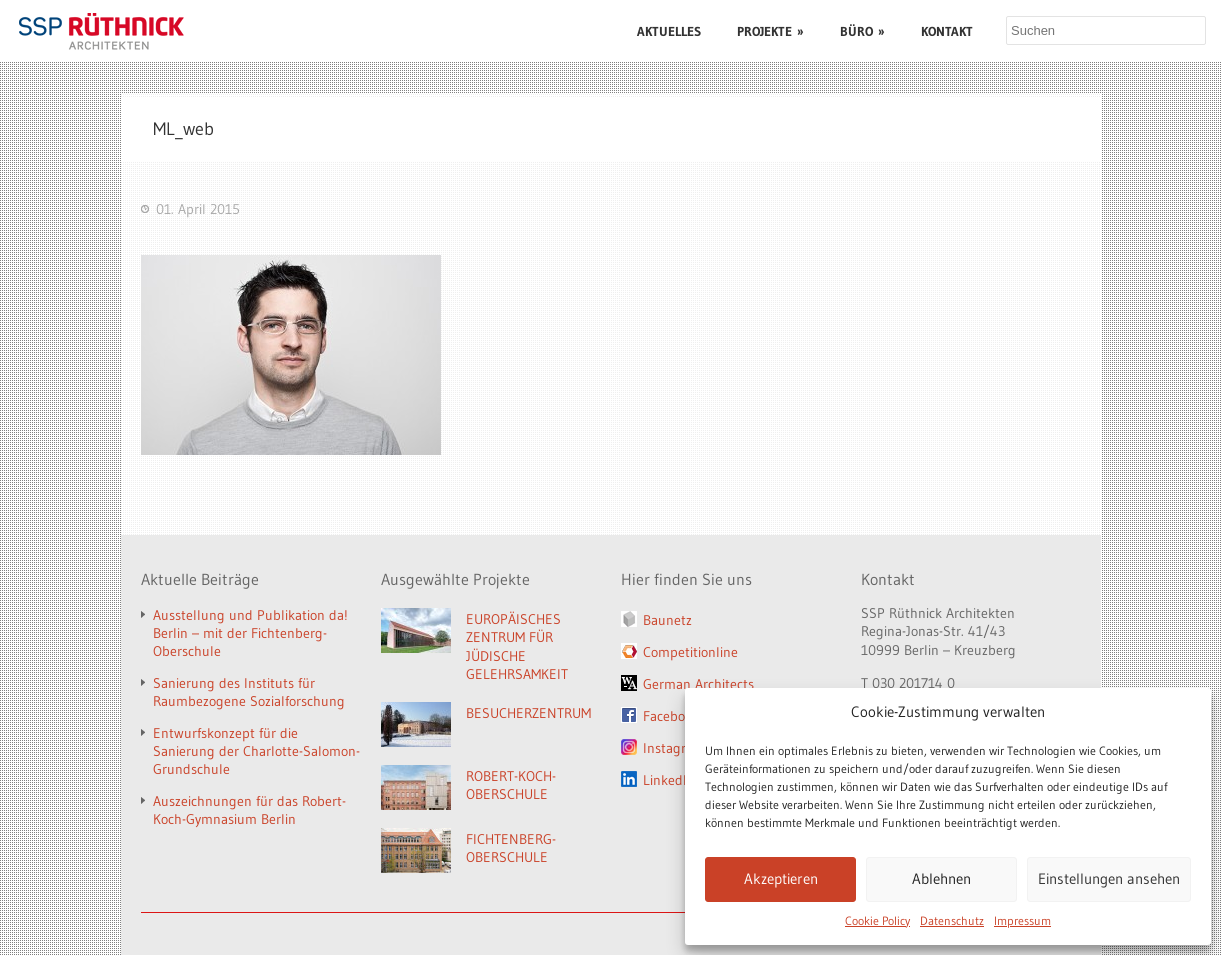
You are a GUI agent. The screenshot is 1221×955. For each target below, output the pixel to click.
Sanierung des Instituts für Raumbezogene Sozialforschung (249, 692)
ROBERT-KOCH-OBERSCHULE (511, 785)
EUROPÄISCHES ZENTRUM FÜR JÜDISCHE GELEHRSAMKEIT (517, 647)
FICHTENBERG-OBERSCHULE (511, 848)
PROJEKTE (770, 31)
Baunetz (667, 620)
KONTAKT (947, 31)
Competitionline (690, 652)
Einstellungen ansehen (1109, 878)
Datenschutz (952, 920)
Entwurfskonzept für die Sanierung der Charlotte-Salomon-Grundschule (256, 751)
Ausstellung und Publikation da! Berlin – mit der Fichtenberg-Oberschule (250, 633)
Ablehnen (941, 878)
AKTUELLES (669, 31)
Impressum (1022, 920)
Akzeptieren (781, 878)
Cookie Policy (877, 920)
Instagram (674, 748)
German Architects (698, 684)
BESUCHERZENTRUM (528, 713)
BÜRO (862, 31)
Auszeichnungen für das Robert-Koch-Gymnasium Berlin (249, 810)
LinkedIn (669, 780)
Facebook (671, 716)
